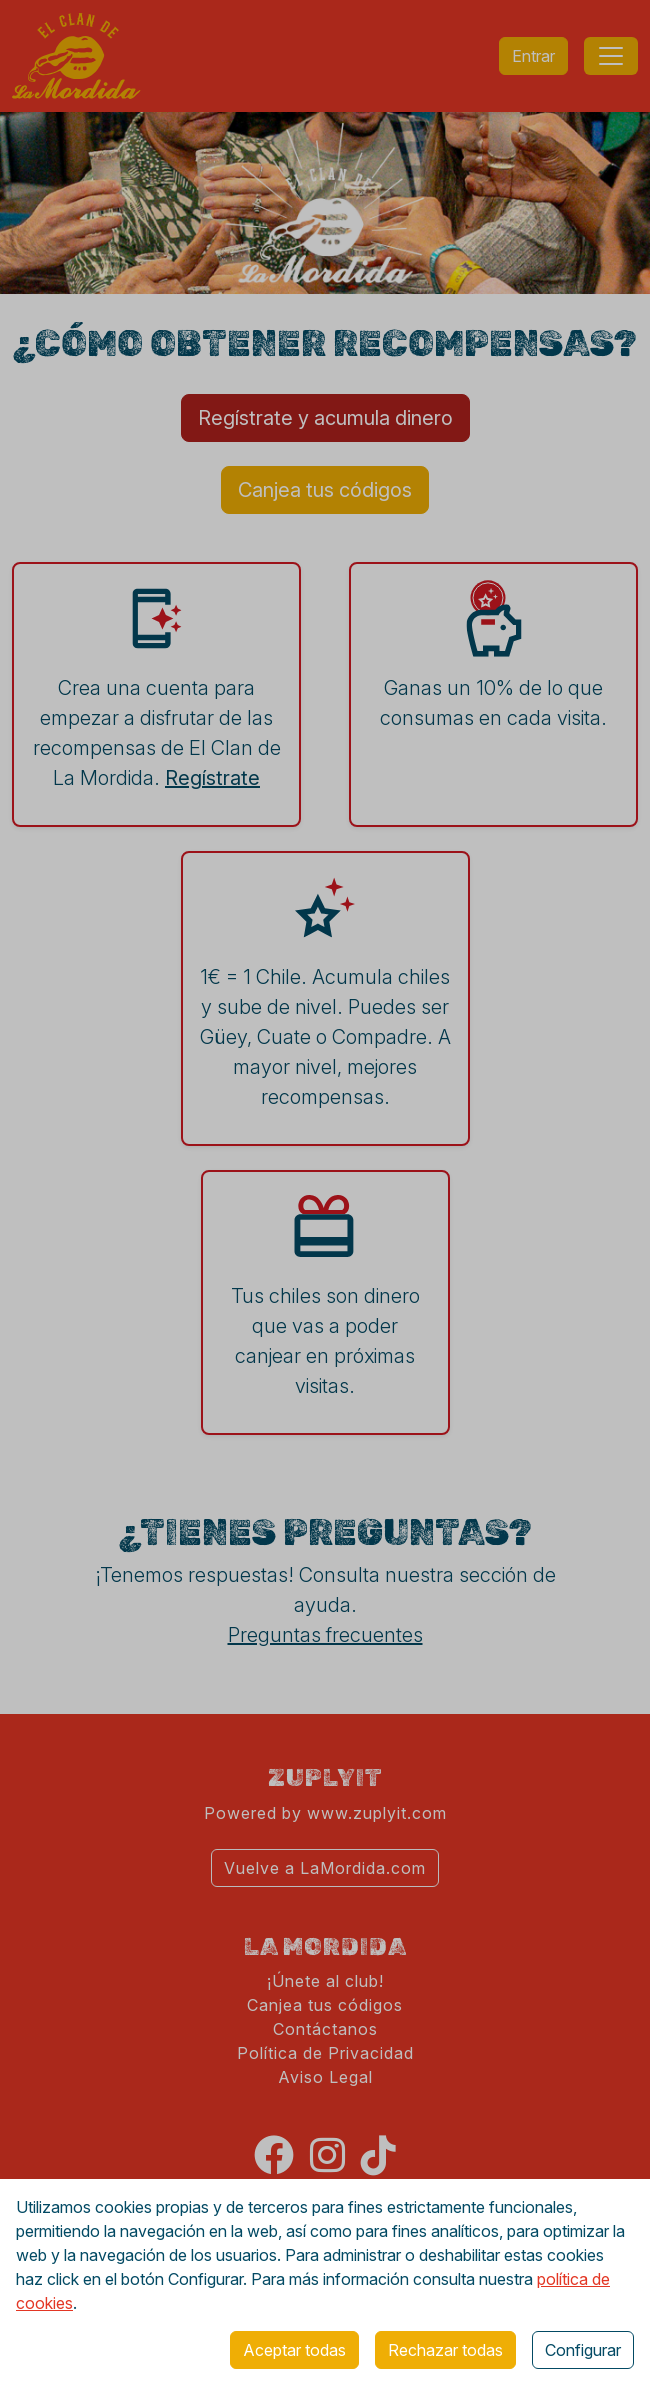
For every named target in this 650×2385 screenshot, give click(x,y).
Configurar (583, 2350)
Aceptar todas (294, 2350)
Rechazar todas (445, 2350)
